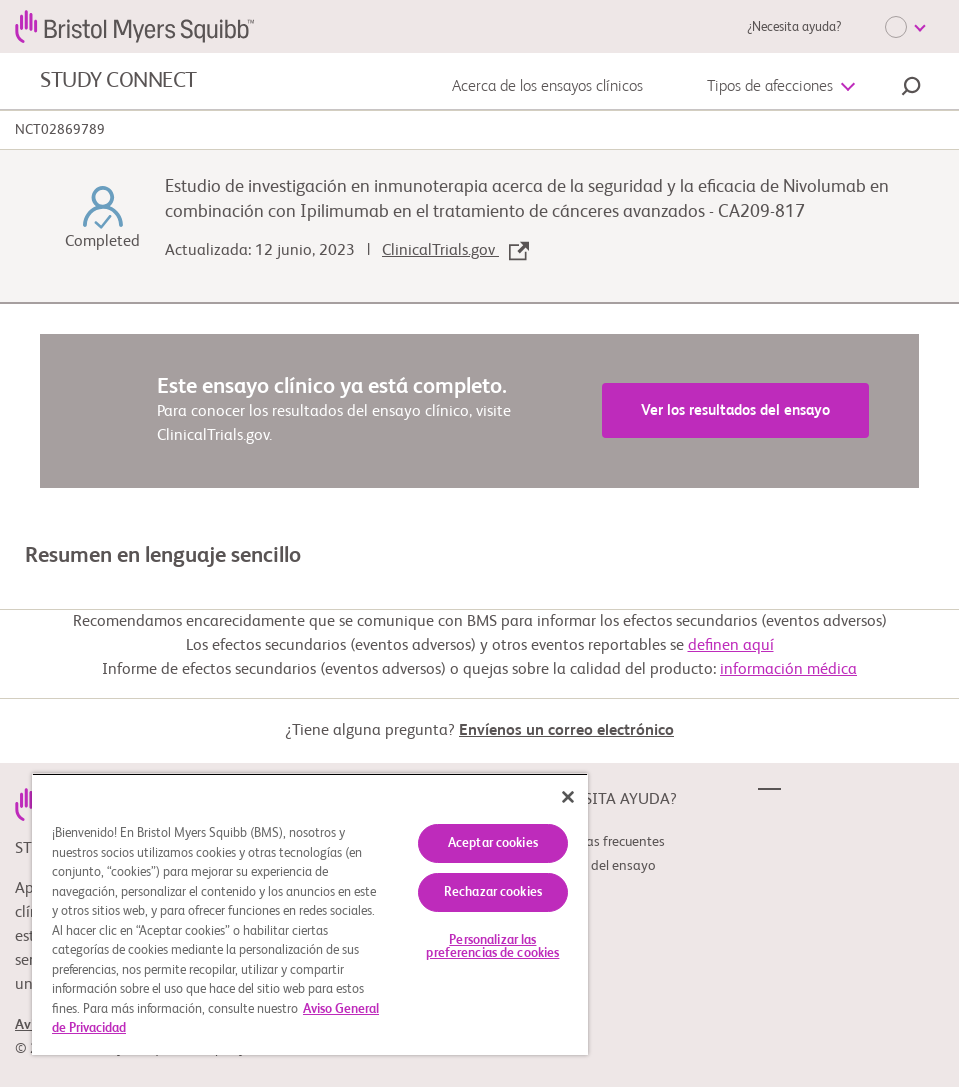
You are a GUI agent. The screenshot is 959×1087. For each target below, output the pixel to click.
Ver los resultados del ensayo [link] (735, 410)
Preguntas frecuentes (603, 842)
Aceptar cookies (493, 843)
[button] (911, 89)
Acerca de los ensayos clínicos (547, 87)
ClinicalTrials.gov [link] (455, 251)
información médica (788, 670)
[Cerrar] (568, 797)
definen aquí (731, 646)
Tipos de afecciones (770, 87)
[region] (310, 914)
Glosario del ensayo (598, 866)
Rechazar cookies (493, 892)
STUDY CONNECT (118, 81)
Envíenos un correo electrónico (566, 731)
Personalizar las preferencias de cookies (492, 947)
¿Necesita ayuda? (794, 27)
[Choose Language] (905, 27)
